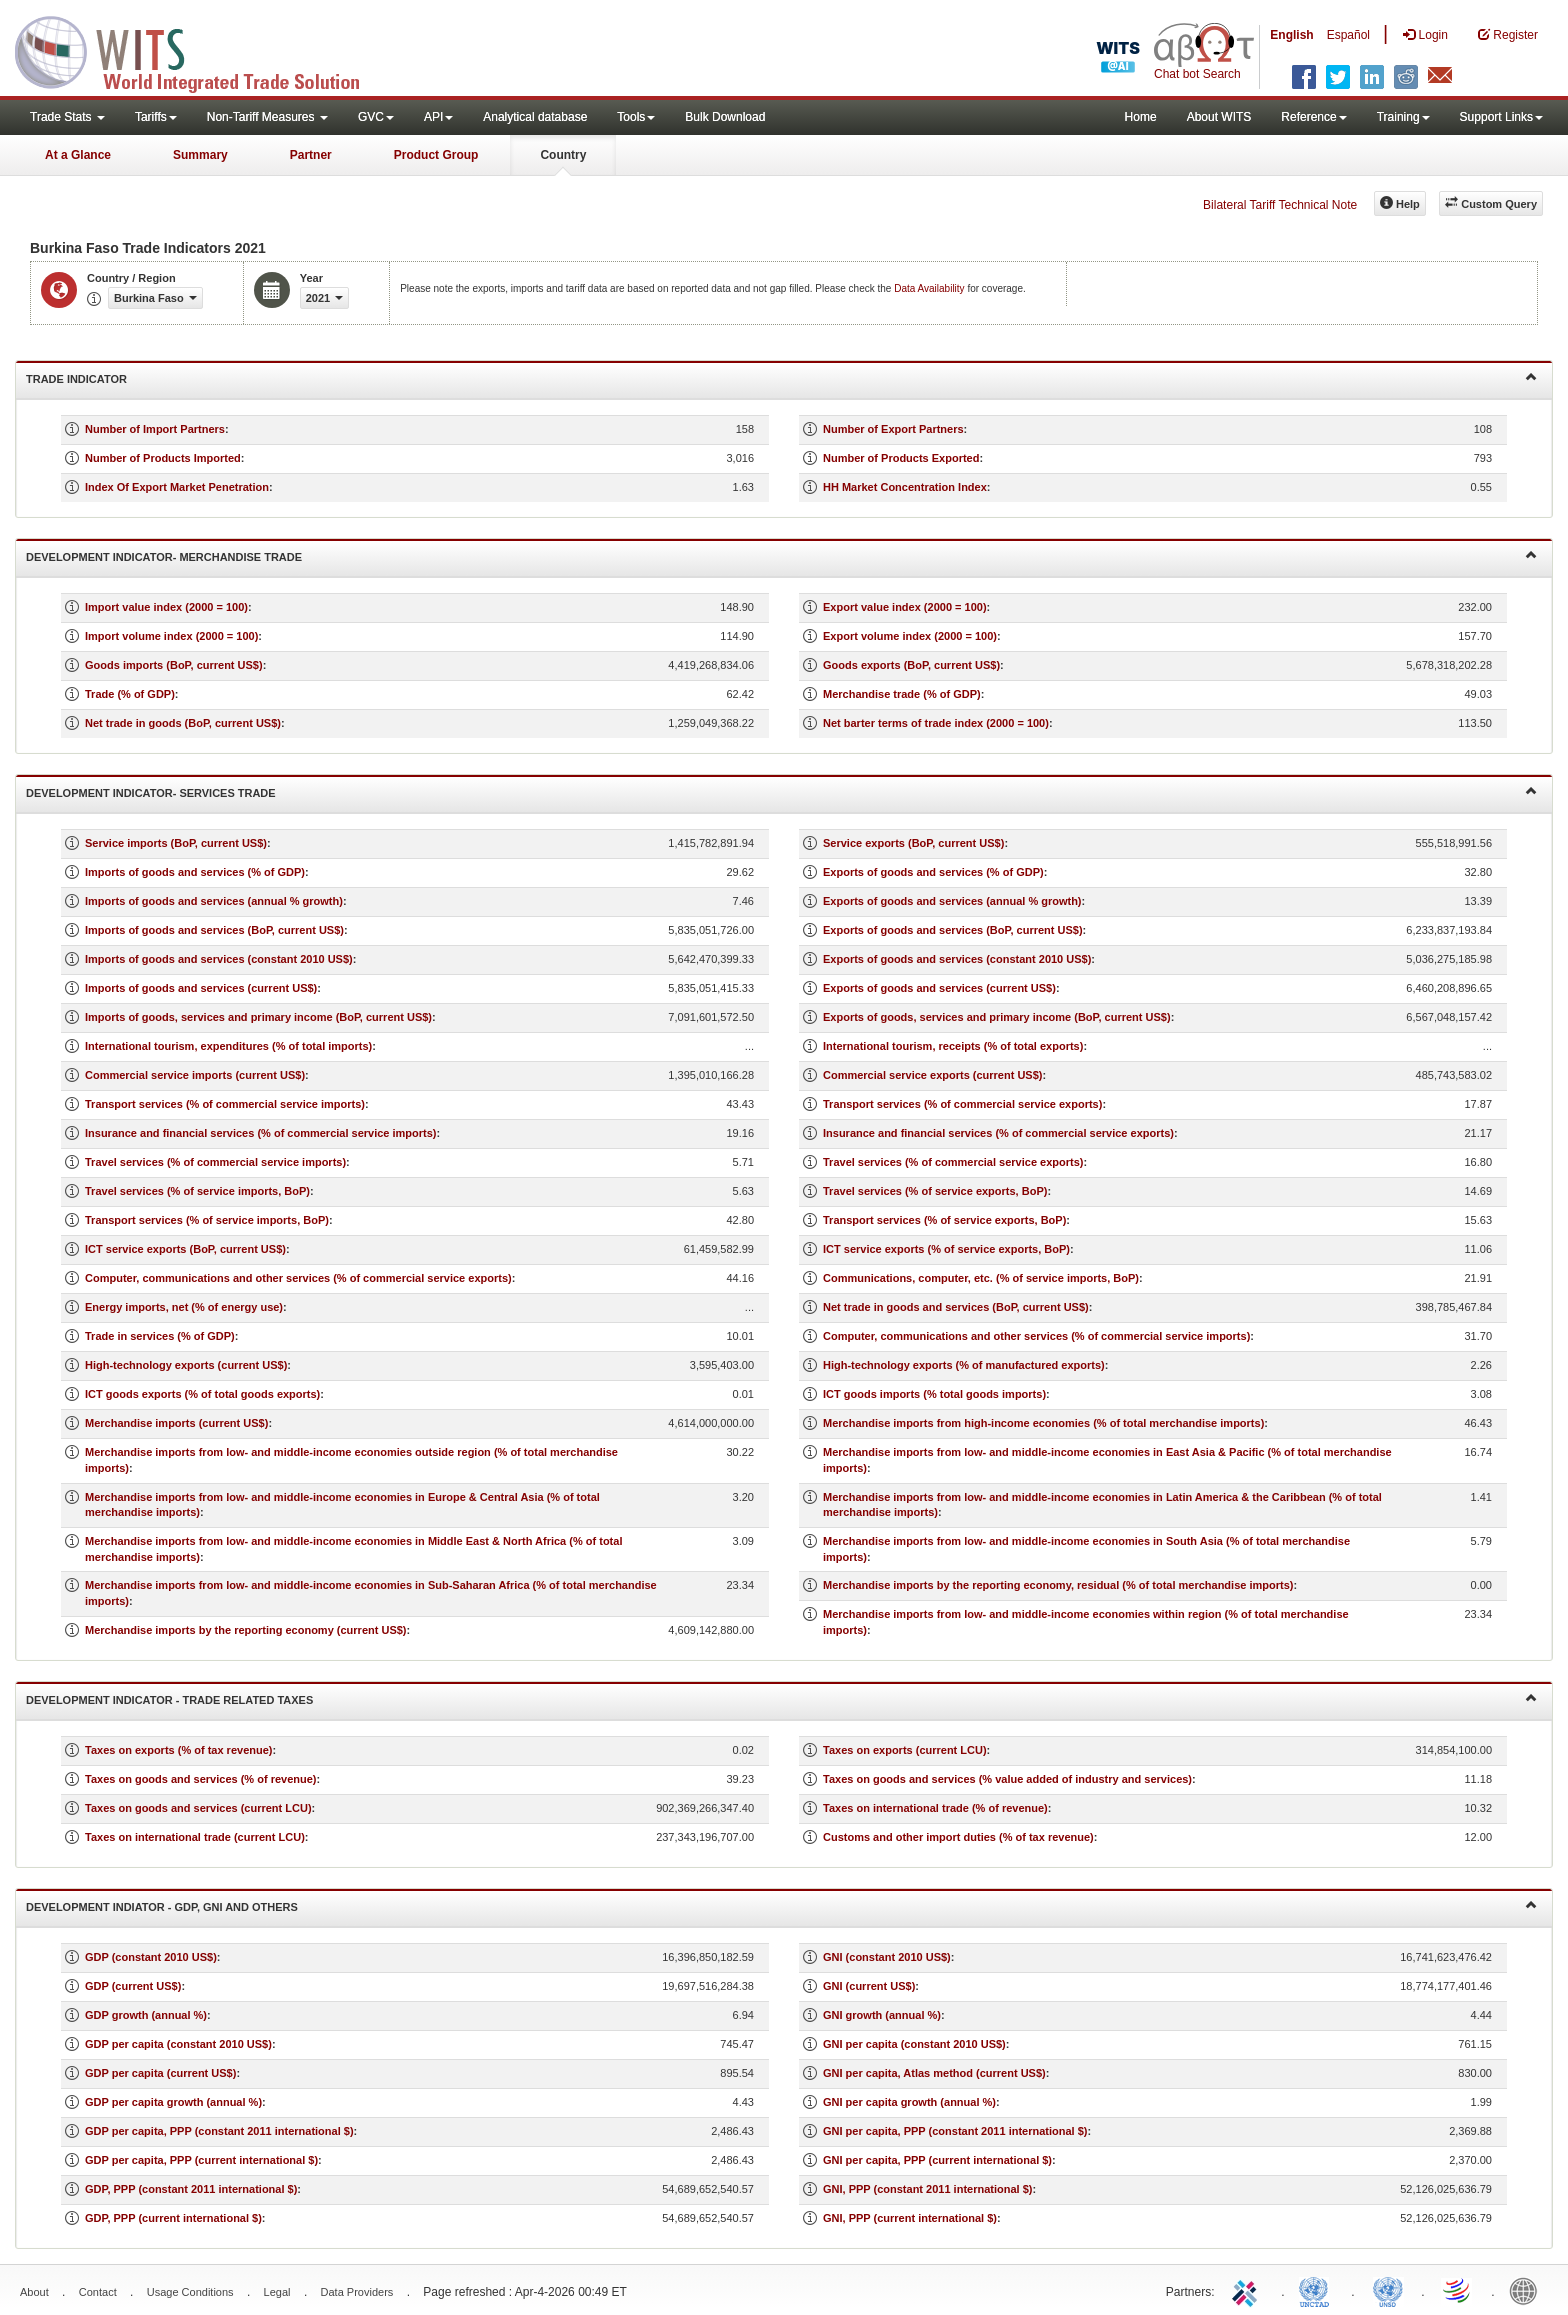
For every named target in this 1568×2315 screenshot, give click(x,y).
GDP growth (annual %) (146, 2015)
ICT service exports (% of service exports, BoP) (946, 1249)
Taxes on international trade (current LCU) (195, 1837)
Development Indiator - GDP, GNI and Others (781, 1905)
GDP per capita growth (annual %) (173, 2102)
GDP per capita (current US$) (160, 2073)
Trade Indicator (781, 377)
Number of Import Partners (155, 429)
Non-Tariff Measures (267, 117)
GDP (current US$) (133, 1986)
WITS (200, 50)
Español (1348, 35)
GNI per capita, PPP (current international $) (937, 2160)
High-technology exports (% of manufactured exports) (964, 1365)
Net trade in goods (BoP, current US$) (183, 723)
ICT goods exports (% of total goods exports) (202, 1394)
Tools (636, 117)
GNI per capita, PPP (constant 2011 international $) (955, 2131)
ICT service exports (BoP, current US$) (185, 1249)
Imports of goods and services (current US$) (201, 988)
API (438, 117)
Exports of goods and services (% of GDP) (933, 872)
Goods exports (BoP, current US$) (911, 665)
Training (1403, 117)
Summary (200, 155)
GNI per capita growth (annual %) (909, 2102)
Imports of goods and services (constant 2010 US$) (219, 959)
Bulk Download (725, 117)
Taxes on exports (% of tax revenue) (178, 1750)
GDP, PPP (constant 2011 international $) (191, 2189)
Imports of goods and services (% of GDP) (195, 872)
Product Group (436, 155)
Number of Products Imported (163, 458)
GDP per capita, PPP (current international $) (201, 2160)
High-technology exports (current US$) (186, 1365)
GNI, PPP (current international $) (910, 2218)
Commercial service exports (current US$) (932, 1075)
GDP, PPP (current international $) (173, 2218)
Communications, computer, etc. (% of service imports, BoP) (981, 1278)
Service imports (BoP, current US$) (176, 843)
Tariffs (156, 117)
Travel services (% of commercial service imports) (215, 1162)
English (1291, 35)
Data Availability (930, 288)
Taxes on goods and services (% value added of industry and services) (1007, 1779)
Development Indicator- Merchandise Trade (781, 555)
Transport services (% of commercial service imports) (225, 1104)
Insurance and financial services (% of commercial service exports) (998, 1133)
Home (1141, 117)
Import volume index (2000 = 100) (171, 636)
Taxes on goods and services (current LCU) (198, 1808)
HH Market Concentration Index (905, 487)
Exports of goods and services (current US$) (939, 988)
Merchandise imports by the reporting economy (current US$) (246, 1630)
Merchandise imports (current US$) (176, 1423)
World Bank (1528, 2290)
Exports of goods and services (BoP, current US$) (953, 930)
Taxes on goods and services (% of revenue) (200, 1779)
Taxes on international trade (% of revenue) (935, 1808)
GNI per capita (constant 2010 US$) (914, 2044)
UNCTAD (1318, 2290)
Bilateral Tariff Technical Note (1280, 205)
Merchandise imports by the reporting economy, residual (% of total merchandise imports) (1058, 1585)
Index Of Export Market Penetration (177, 487)
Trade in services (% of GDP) (160, 1336)
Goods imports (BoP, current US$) (174, 665)
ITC (1248, 2290)
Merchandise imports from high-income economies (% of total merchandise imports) (1043, 1423)
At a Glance (78, 155)
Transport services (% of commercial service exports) (962, 1104)
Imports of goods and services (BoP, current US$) (214, 930)
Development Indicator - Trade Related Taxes (781, 1698)
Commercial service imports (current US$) (195, 1075)
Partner (311, 155)
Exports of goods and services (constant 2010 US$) (957, 959)
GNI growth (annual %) (882, 2015)
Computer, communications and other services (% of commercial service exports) (298, 1278)
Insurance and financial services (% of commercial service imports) (261, 1133)
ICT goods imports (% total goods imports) (934, 1394)
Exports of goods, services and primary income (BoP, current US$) (997, 1017)
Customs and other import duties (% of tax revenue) (958, 1837)
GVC (376, 117)
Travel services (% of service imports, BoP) (197, 1191)
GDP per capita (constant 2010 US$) (178, 2044)
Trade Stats (67, 117)
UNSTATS (1388, 2290)
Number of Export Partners (893, 429)
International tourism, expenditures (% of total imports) (228, 1046)
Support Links (1501, 117)
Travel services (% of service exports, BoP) (935, 1191)
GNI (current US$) (869, 1986)
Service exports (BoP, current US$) (913, 843)
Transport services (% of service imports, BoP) (207, 1220)
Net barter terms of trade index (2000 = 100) (936, 723)
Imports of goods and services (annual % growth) (214, 901)
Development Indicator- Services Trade (781, 791)
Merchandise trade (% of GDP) (902, 694)
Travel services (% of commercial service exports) (953, 1162)
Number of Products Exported (901, 458)
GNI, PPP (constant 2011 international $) (927, 2189)
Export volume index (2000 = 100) (910, 636)
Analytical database (535, 117)
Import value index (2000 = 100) (166, 607)
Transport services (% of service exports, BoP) (944, 1220)
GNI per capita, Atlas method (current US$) (934, 2073)
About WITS (1219, 117)
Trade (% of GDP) (130, 694)
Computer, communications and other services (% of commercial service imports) (1036, 1336)
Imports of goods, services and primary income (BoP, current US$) (258, 1017)
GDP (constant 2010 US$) (151, 1957)
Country (563, 155)
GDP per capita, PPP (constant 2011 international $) (219, 2131)
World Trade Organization (1458, 2290)
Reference (1313, 117)
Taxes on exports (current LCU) (905, 1750)
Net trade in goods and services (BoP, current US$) (956, 1307)
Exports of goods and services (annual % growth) (952, 901)
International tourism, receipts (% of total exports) (953, 1046)
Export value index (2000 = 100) (905, 607)
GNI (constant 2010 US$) (887, 1957)
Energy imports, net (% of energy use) (184, 1307)
